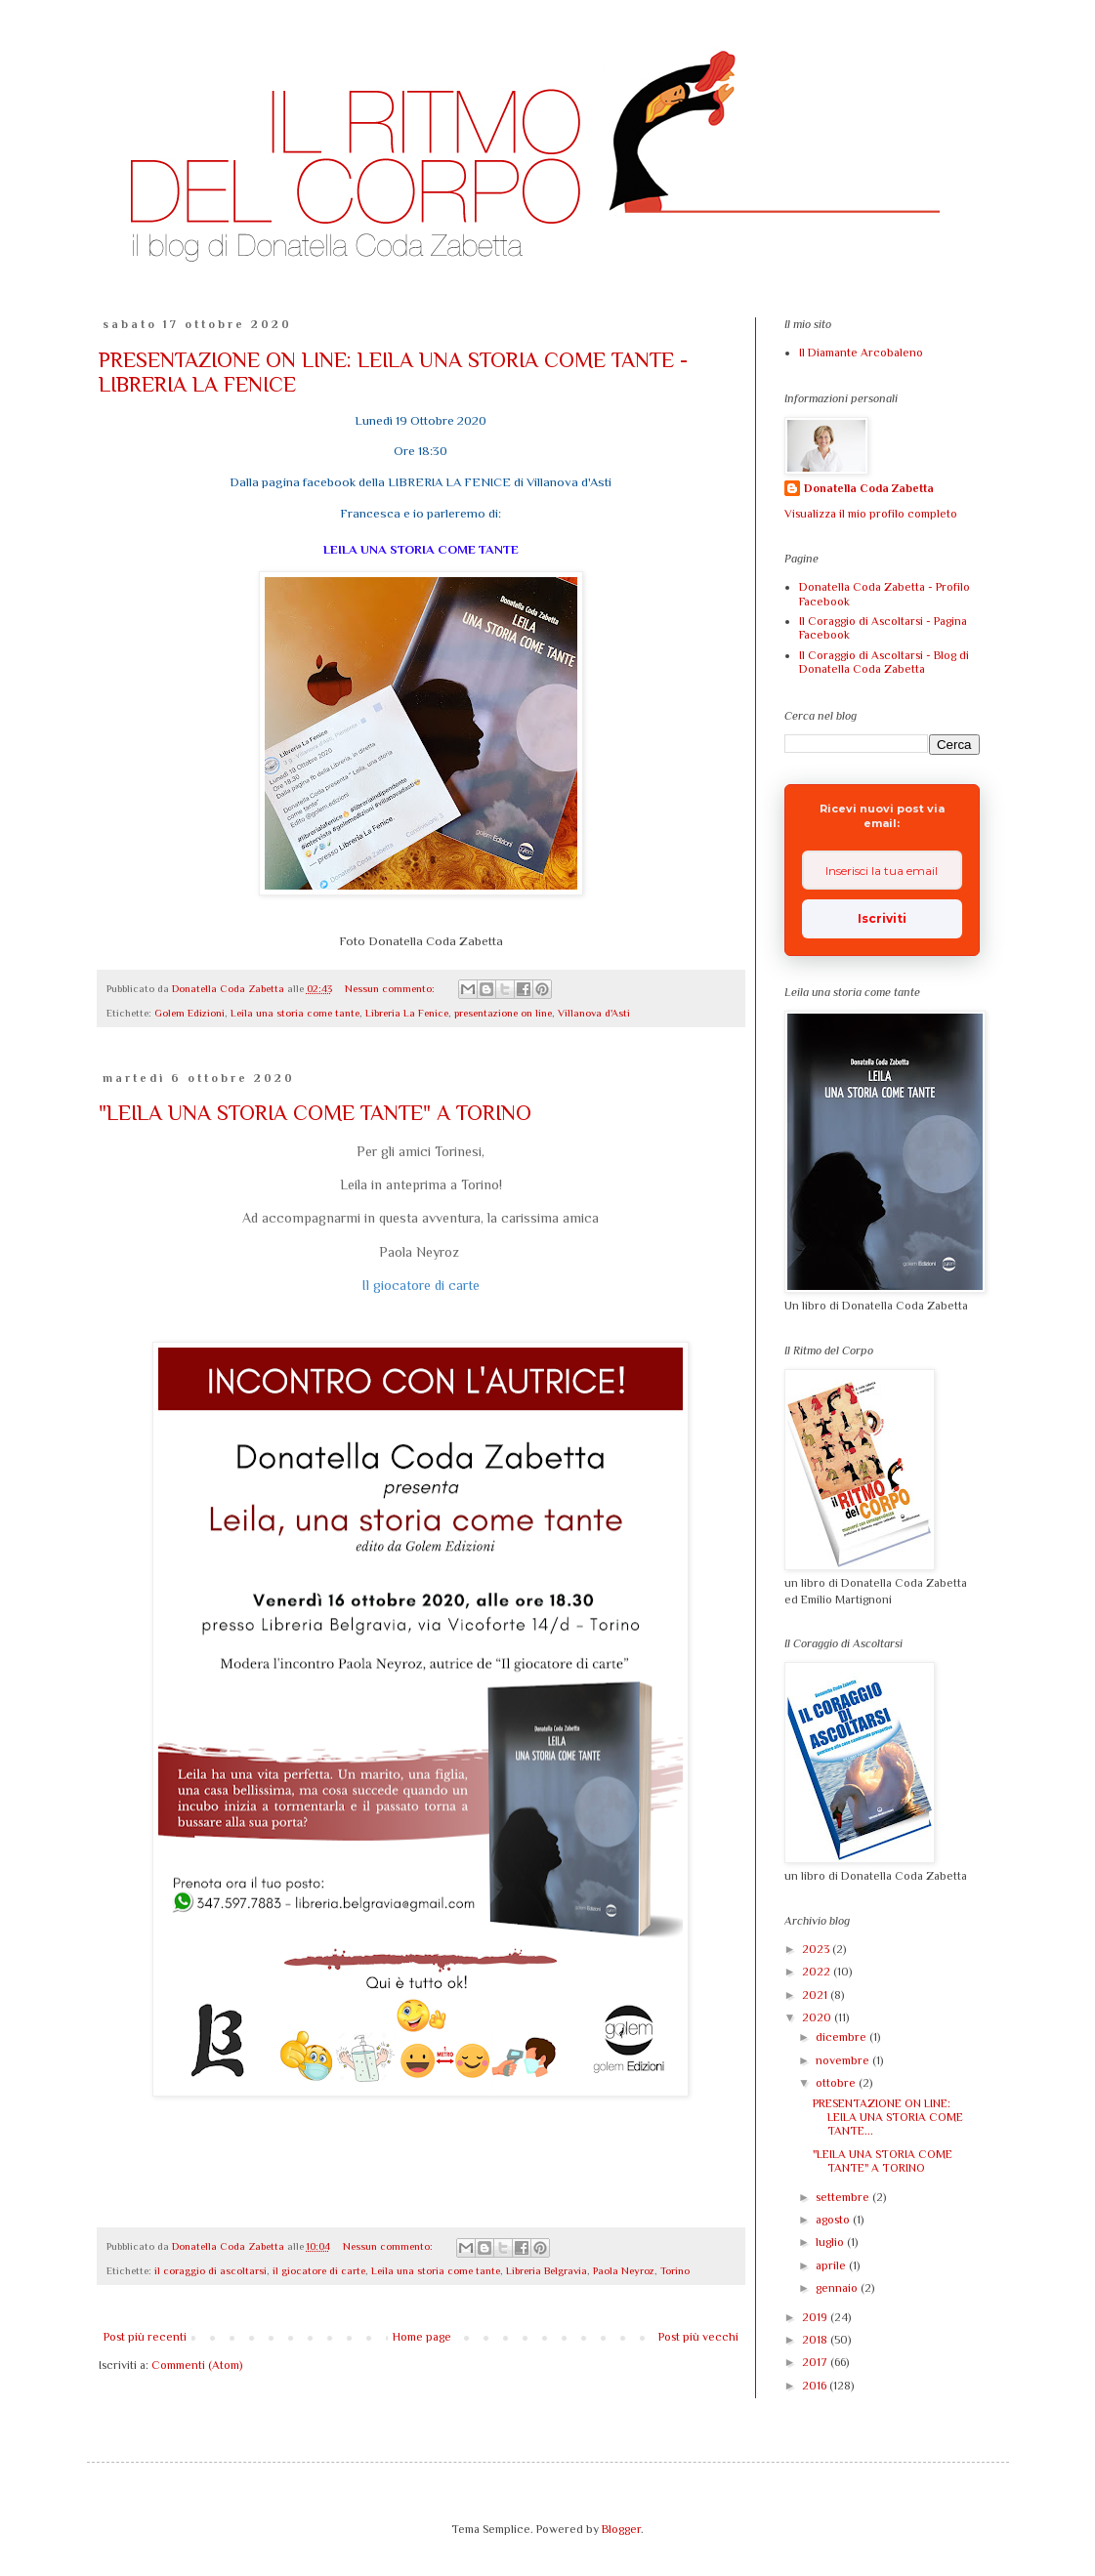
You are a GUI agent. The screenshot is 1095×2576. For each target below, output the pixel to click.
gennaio (838, 2288)
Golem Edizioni (189, 1012)
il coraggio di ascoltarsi (210, 2270)
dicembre (842, 2037)
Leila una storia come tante (295, 1012)
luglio (831, 2242)
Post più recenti (145, 2337)
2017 (816, 2362)
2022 (817, 1971)
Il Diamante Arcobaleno (861, 352)
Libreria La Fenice (406, 1012)
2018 (816, 2340)
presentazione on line (503, 1012)
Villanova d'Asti (594, 1012)
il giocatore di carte (319, 2270)
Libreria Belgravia (546, 2270)
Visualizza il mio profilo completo (870, 513)
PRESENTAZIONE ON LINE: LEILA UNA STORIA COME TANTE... (888, 2118)
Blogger (621, 2529)
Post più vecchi (698, 2337)
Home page (422, 2337)
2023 (817, 1949)
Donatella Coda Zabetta (869, 488)
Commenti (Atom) (196, 2365)
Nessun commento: (391, 988)
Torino (675, 2270)
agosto (834, 2219)
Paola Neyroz (623, 2270)
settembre (844, 2197)
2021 (816, 1995)
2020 (818, 2017)
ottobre (837, 2083)
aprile (832, 2265)
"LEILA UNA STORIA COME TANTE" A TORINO (315, 1113)
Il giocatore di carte (420, 1285)
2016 (815, 2385)
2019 (816, 2317)
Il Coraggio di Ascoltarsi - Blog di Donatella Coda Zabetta (884, 662)
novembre (844, 2060)
